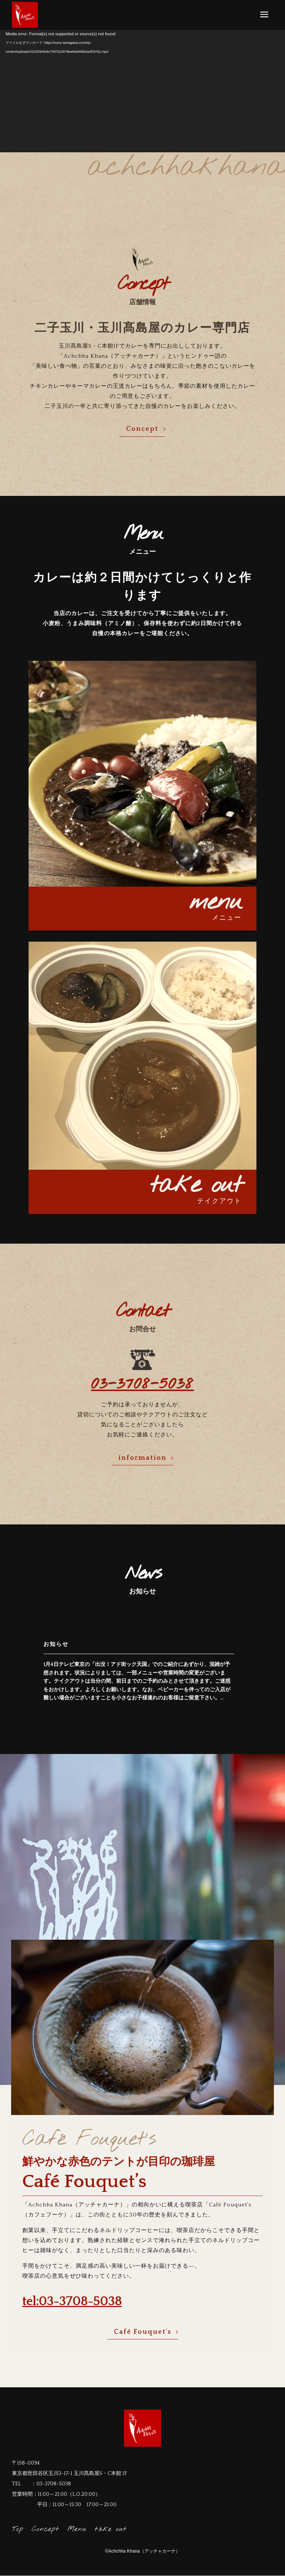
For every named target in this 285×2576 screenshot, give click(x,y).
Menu (76, 2529)
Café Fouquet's (142, 2332)
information (142, 1458)
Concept (142, 429)
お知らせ (56, 1644)
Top (17, 2529)
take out (111, 2529)
